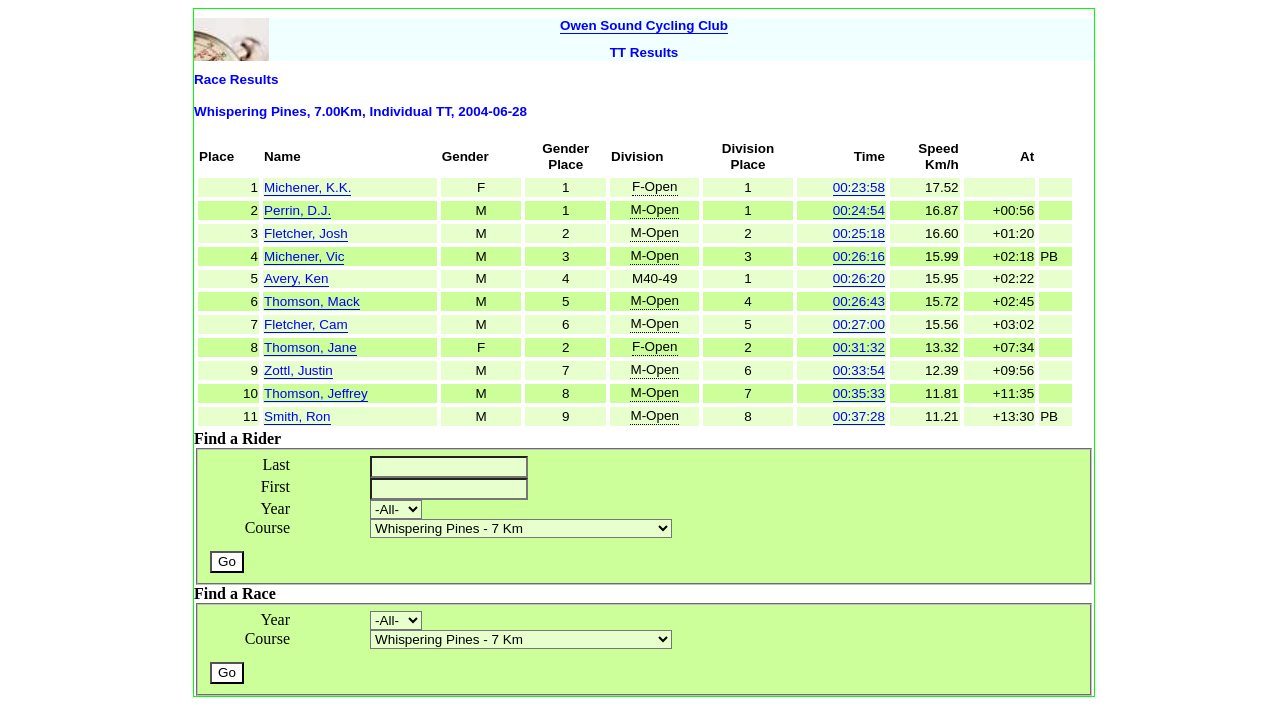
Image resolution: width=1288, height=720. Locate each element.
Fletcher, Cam (306, 324)
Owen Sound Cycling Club (644, 25)
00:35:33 (859, 393)
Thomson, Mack (312, 301)
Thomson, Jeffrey (316, 393)
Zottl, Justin (298, 370)
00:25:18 (859, 233)
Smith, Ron (297, 416)
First (275, 486)
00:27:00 (859, 324)
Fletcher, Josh (306, 233)
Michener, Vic (304, 256)
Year (275, 508)
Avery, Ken (296, 278)
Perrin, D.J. (297, 210)
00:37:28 (859, 416)
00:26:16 (859, 256)
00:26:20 (859, 278)
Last (276, 464)
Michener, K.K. (307, 187)
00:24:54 (859, 210)
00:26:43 (859, 301)
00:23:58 (859, 187)
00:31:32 (859, 347)
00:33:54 (859, 370)
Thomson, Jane (310, 347)
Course (267, 527)
